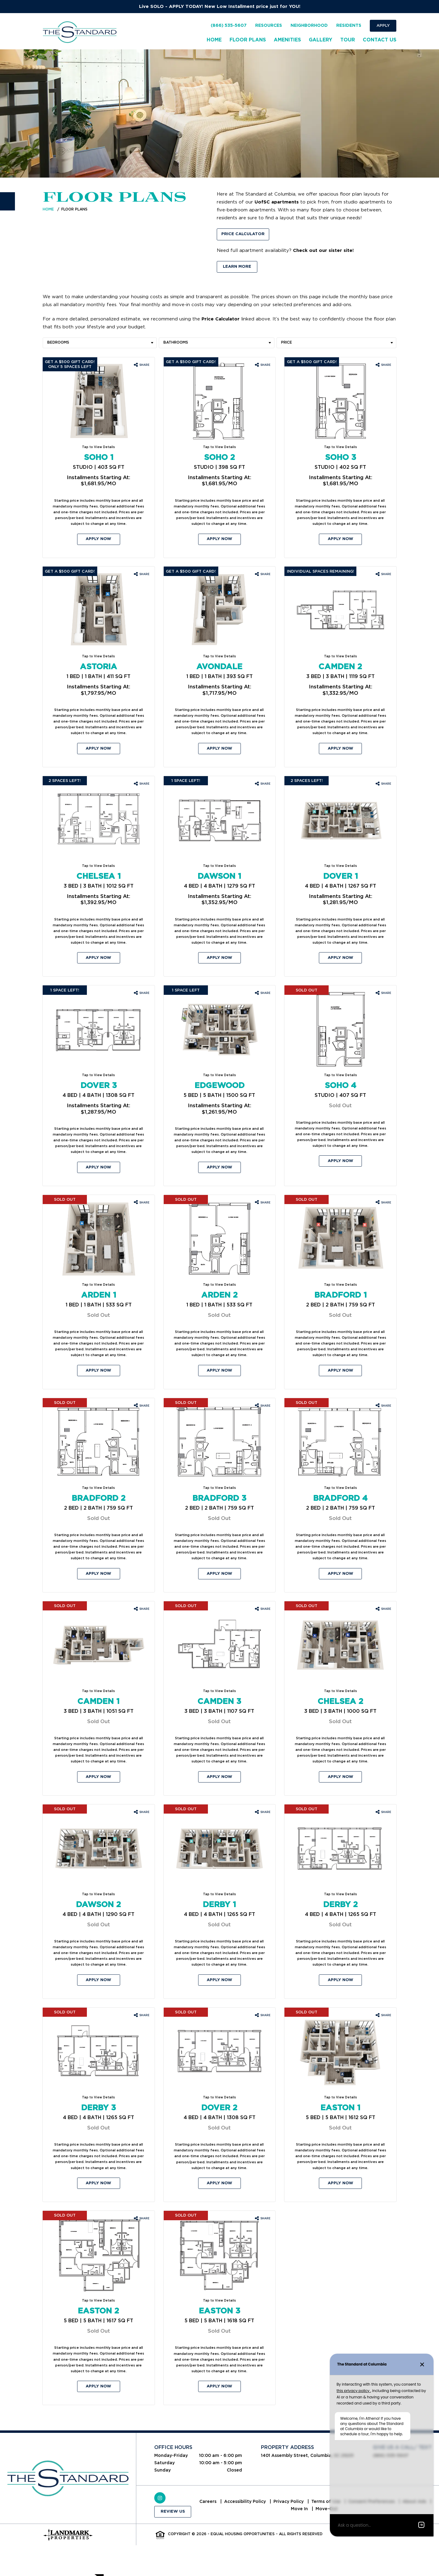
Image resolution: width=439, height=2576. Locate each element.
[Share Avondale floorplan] (262, 574)
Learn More (237, 267)
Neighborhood (309, 25)
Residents (348, 25)
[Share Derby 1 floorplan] (262, 1812)
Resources (268, 25)
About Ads (287, 2509)
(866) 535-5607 (229, 25)
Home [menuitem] (214, 39)
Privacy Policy (305, 2501)
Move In (316, 2509)
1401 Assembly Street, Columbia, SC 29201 (307, 2455)
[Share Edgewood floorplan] (262, 993)
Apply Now (98, 539)
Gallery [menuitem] (320, 39)
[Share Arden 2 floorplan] (262, 1202)
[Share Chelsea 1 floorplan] (141, 784)
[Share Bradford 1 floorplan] (383, 1202)
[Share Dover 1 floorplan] (383, 784)
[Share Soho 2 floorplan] (262, 365)
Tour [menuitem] (347, 39)
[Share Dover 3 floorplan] (141, 993)
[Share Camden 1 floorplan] (141, 1609)
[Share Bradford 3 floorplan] (262, 1405)
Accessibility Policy (261, 2501)
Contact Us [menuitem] (379, 39)
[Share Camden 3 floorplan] (262, 1609)
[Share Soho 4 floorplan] (383, 993)
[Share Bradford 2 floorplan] (141, 1405)
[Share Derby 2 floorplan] (383, 1812)
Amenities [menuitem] (287, 39)
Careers (225, 2501)
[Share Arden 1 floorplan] (141, 1202)
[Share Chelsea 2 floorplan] (383, 1609)
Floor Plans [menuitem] (248, 39)
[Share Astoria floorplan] (141, 574)
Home (48, 209)
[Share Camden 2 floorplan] (383, 574)
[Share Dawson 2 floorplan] (141, 1812)
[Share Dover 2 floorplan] (262, 2015)
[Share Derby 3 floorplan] (141, 2015)
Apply (383, 25)
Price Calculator (243, 234)
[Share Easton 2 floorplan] (141, 2218)
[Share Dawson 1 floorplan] (262, 784)
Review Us (173, 2512)
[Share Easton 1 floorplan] (383, 2015)
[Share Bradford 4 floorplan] (383, 1405)
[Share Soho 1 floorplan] (141, 365)
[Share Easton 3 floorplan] (262, 2218)
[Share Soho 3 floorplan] (383, 365)
